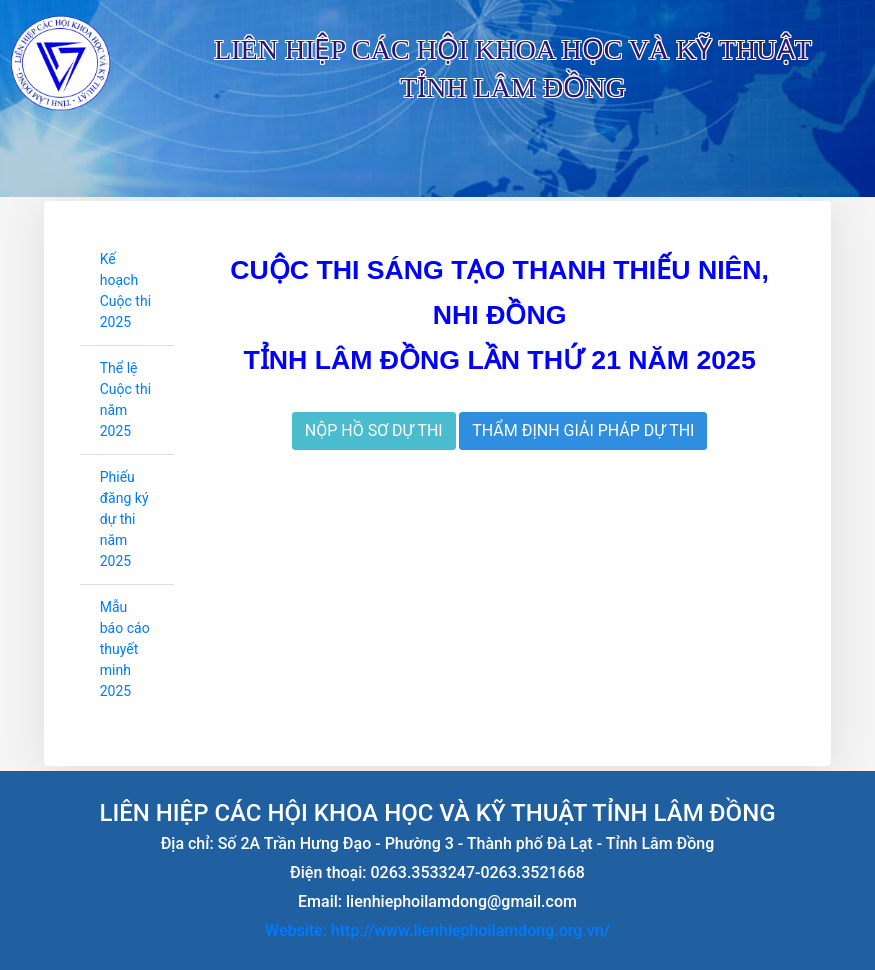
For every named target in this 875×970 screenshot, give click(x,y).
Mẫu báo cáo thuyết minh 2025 (125, 649)
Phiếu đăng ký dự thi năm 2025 (124, 519)
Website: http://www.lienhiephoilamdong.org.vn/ (437, 930)
